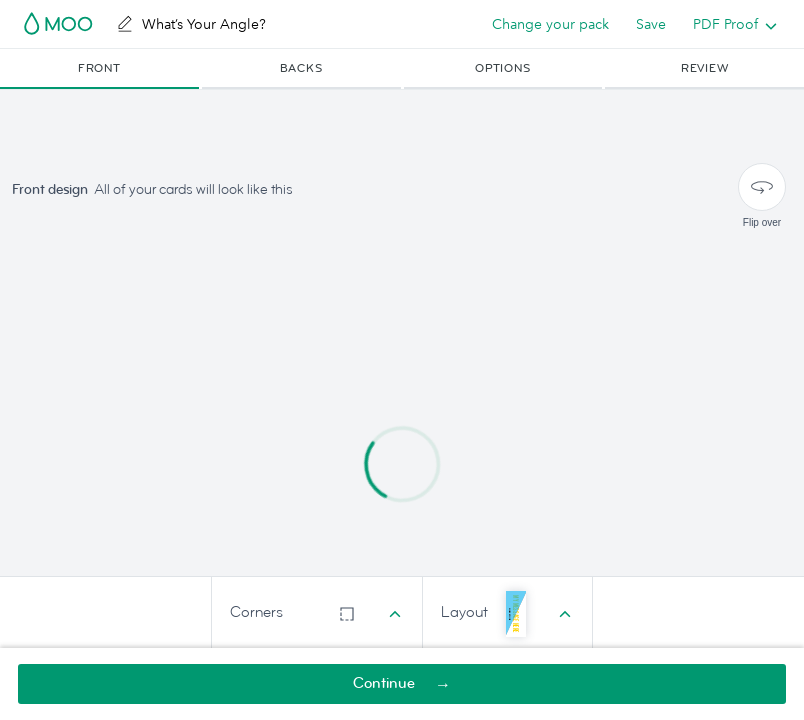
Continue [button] (384, 683)
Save (651, 24)
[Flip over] (762, 187)
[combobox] (317, 613)
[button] (99, 69)
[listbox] (730, 24)
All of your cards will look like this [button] (193, 189)
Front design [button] (50, 189)
